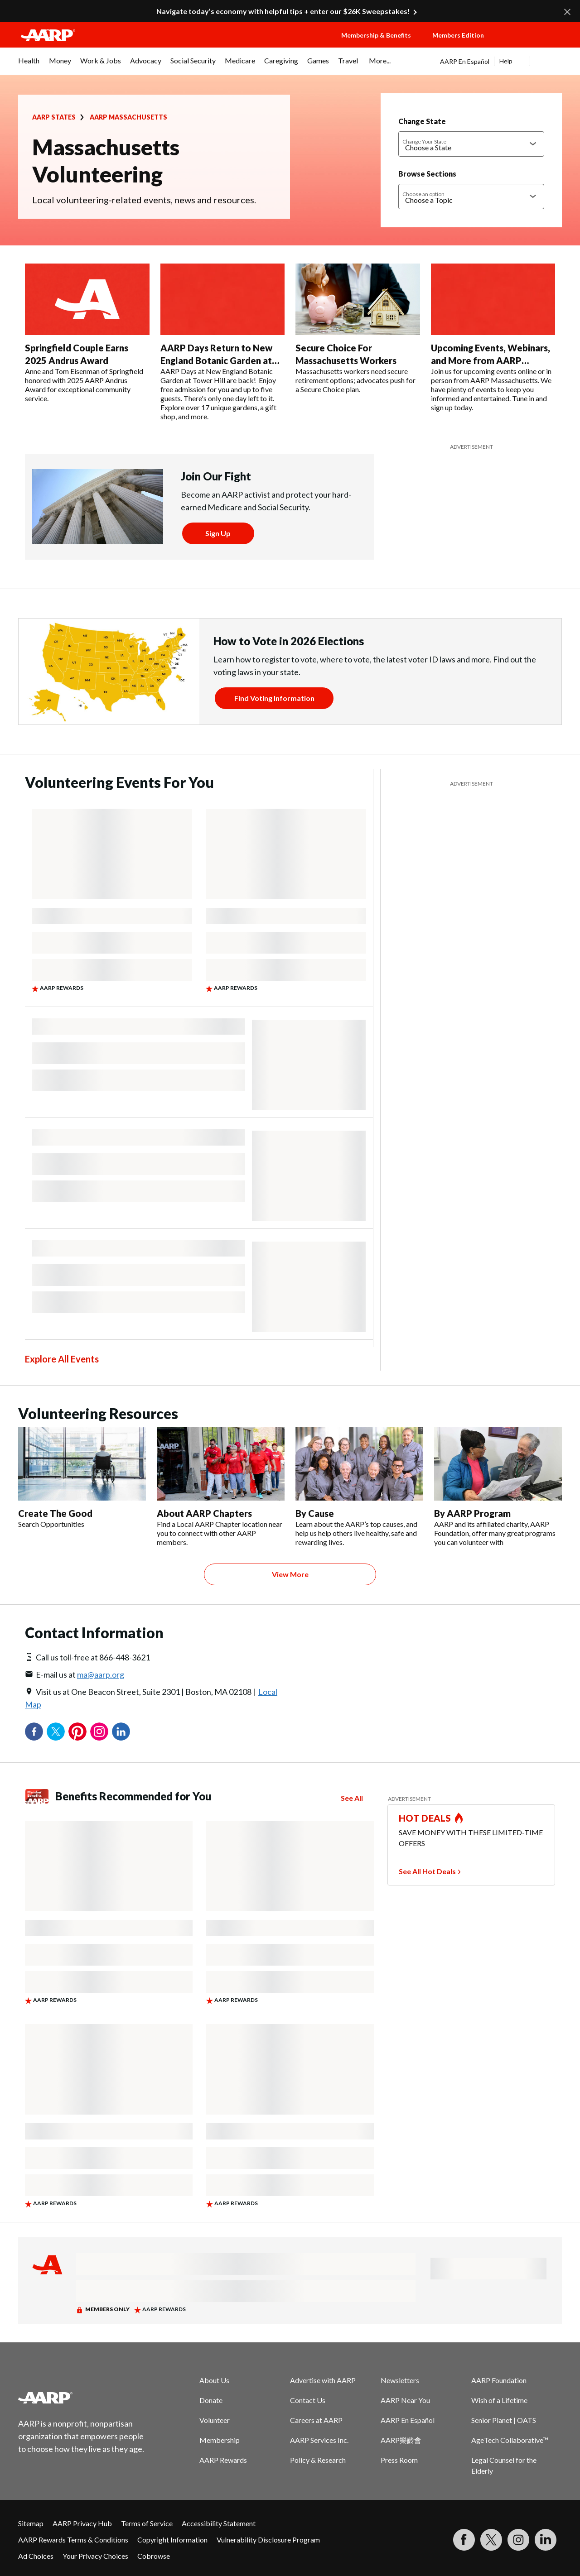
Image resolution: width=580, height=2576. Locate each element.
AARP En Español (464, 61)
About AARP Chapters (204, 1513)
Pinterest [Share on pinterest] (77, 1731)
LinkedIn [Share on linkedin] (121, 1731)
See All (352, 1798)
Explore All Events (62, 1358)
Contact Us (307, 2400)
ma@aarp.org (100, 1674)
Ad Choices (35, 2556)
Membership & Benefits (376, 35)
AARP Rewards (223, 2460)
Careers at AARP (316, 2420)
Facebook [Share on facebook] (34, 1731)
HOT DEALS (425, 1818)
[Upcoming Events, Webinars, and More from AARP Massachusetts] (493, 338)
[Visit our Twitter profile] (491, 2540)
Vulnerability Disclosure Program (268, 2539)
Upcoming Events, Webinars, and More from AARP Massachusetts (490, 360)
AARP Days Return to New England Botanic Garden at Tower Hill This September (217, 360)
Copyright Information (172, 2539)
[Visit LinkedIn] (545, 2540)
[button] (533, 44)
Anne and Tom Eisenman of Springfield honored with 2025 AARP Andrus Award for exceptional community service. (84, 385)
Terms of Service (147, 2523)
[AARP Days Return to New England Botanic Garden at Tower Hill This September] (222, 342)
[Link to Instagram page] (518, 2540)
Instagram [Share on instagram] (99, 1731)
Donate (210, 2400)
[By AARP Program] (498, 1487)
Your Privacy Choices (95, 2556)
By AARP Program (472, 1513)
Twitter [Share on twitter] (56, 1731)
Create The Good (55, 1513)
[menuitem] (29, 65)
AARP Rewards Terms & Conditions (73, 2539)
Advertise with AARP (323, 2380)
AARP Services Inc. (319, 2440)
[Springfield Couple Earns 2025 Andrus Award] (87, 333)
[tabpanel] (501, 61)
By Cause (314, 1513)
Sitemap (31, 2523)
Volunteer (214, 2420)
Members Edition (458, 35)
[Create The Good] (82, 1478)
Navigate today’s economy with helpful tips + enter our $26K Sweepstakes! (283, 11)
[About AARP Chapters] (221, 1487)
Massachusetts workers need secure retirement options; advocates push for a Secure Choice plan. (355, 380)
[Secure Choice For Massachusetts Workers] (357, 329)
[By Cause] (359, 1487)
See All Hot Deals (427, 1871)
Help (505, 61)
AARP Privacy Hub (82, 2523)
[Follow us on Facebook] (464, 2540)
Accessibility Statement (219, 2523)
